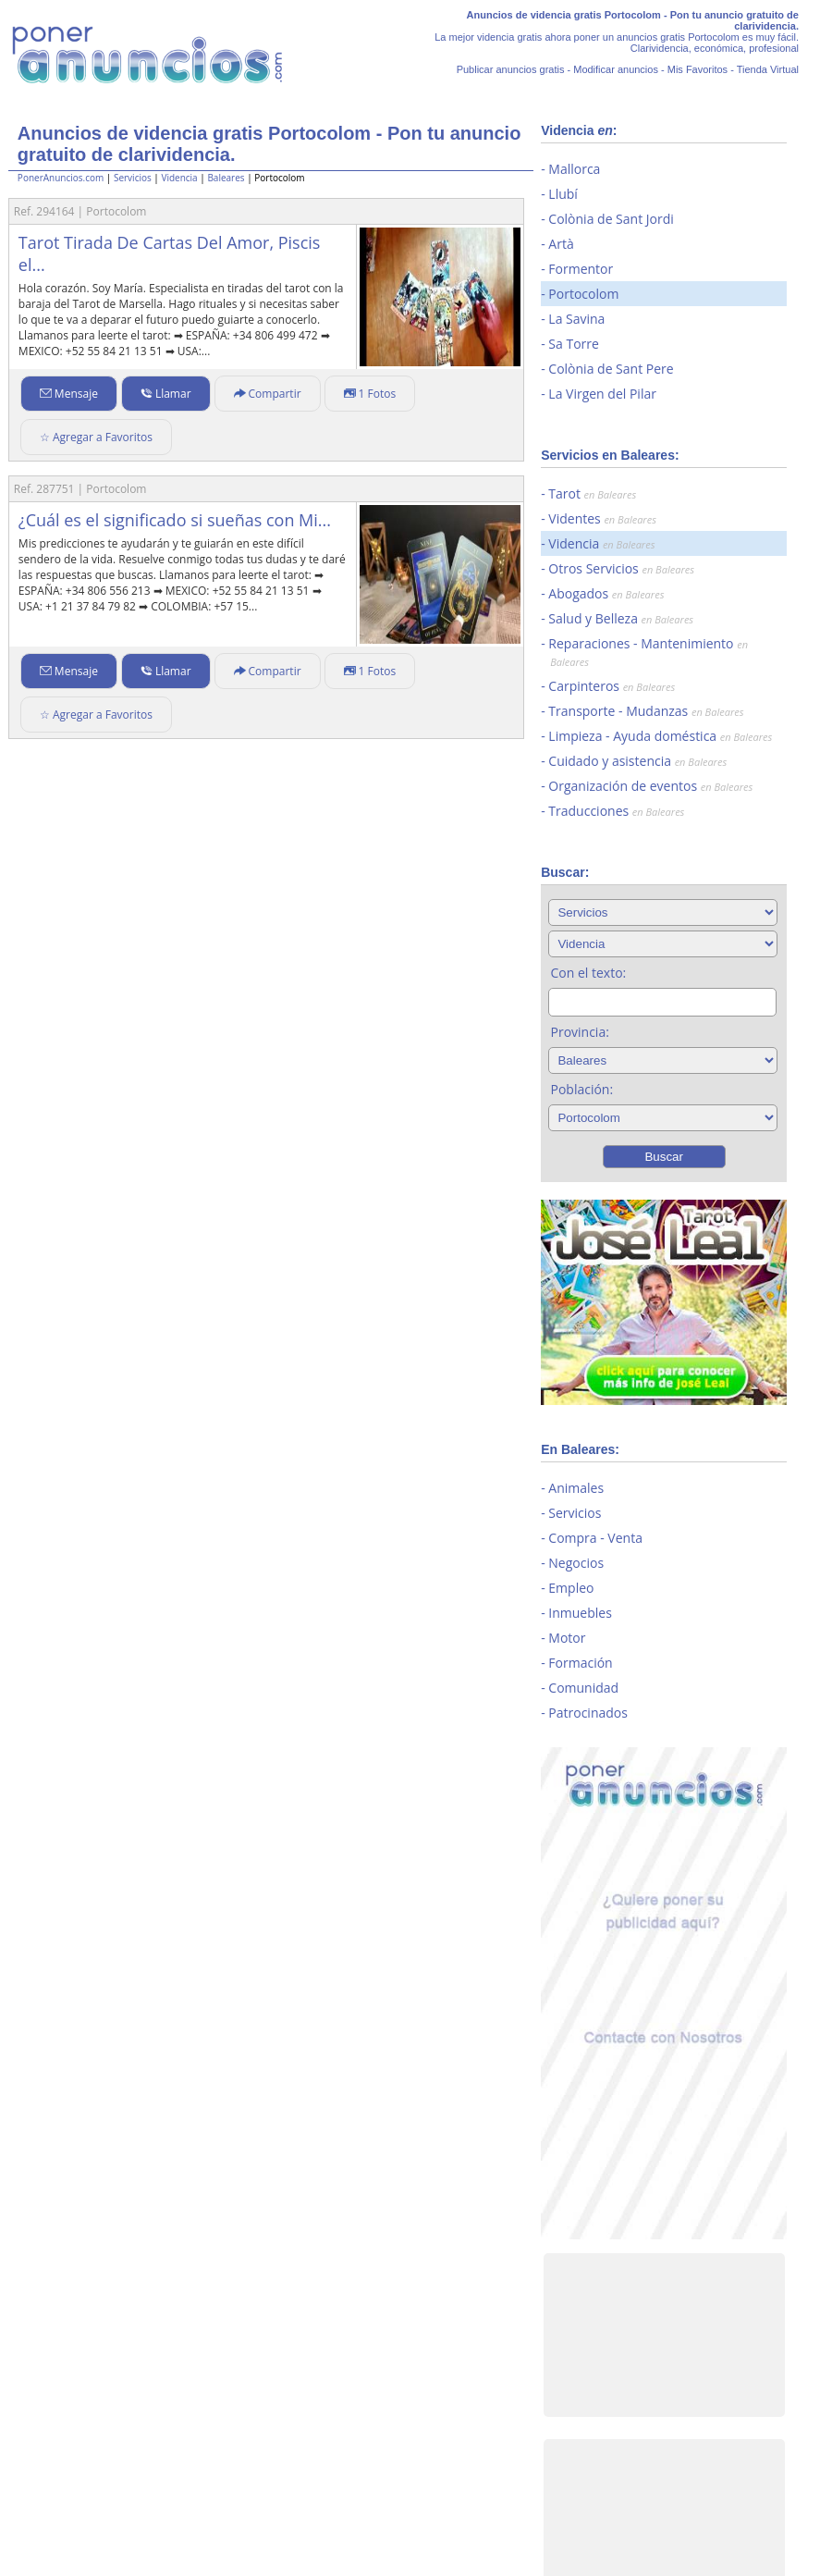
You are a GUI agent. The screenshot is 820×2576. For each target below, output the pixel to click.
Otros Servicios (621, 568)
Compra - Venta (595, 1538)
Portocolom (583, 293)
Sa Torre (573, 343)
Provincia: (579, 1032)
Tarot (592, 493)
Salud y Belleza (620, 618)
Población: (581, 1089)
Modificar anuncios (615, 69)
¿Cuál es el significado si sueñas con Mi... (174, 520)
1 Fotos (370, 393)
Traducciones (616, 811)
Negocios (576, 1562)
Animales (576, 1488)
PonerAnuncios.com (61, 177)
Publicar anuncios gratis (511, 69)
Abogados (606, 593)
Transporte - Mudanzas (645, 711)
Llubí (563, 194)
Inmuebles (580, 1612)
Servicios (133, 177)
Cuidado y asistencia (637, 761)
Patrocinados (588, 1712)
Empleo (571, 1587)
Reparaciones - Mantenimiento (648, 652)
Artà (560, 244)
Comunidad (583, 1687)
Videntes (602, 518)
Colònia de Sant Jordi (610, 219)
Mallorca (574, 169)
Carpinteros (611, 686)
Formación (580, 1662)
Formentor (580, 268)
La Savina (576, 318)
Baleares (225, 177)
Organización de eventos (650, 786)
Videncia (179, 177)
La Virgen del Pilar (602, 393)
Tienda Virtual (768, 69)
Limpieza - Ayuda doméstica (660, 736)
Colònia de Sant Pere (610, 368)
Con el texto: (588, 972)
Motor (566, 1637)
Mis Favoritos (697, 69)
